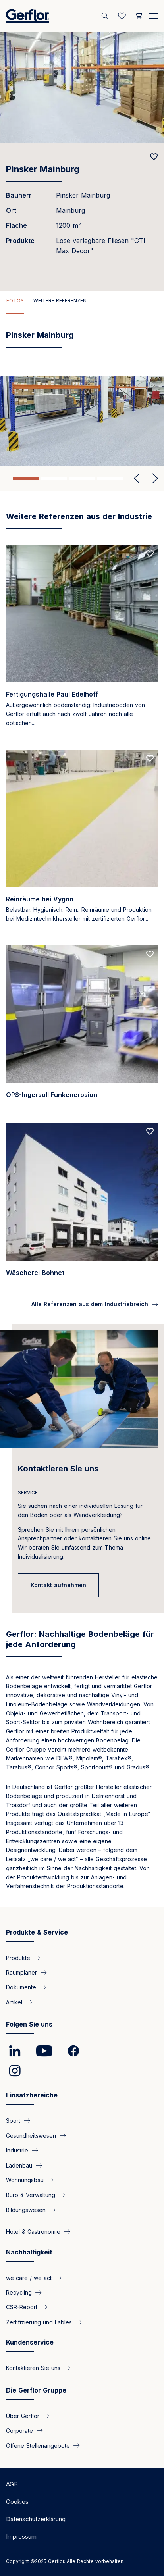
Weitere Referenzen (60, 301)
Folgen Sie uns (29, 2024)
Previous (136, 479)
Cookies (17, 2501)
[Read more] (82, 643)
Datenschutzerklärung (36, 2519)
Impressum (21, 2536)
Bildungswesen (26, 2209)
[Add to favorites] (154, 157)
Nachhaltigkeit (29, 2252)
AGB (12, 2484)
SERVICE (28, 1493)
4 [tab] (110, 478)
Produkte (18, 1957)
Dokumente (21, 1987)
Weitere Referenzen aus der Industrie (79, 516)
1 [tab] (26, 478)
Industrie (17, 2150)
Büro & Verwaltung (30, 2194)
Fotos (15, 301)
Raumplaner (21, 1972)
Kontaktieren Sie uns (58, 1468)
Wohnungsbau (25, 2179)
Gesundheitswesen (31, 2135)
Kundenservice (30, 2342)
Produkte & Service (37, 1932)
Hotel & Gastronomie (33, 2231)
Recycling (19, 2292)
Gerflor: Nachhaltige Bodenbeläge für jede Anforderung (80, 1639)
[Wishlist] (122, 16)
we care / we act (29, 2277)
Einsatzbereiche (32, 2095)
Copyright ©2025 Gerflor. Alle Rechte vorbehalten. (65, 2561)
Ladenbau (19, 2165)
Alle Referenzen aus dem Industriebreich (89, 1304)
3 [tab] (82, 478)
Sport (13, 2120)
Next (152, 479)
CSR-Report (21, 2307)
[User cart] (138, 16)
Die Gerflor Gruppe (36, 2390)
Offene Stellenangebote (38, 2445)
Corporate (19, 2430)
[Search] (105, 16)
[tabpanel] (82, 421)
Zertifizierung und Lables (39, 2321)
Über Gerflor (22, 2415)
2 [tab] (54, 478)
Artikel (14, 2001)
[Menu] (153, 15)
